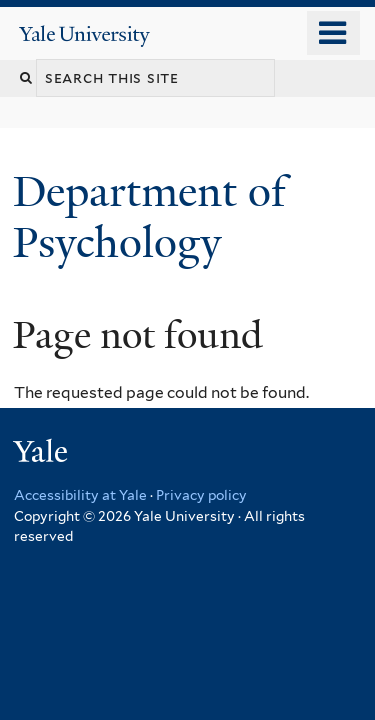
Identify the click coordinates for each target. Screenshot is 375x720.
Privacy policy (201, 495)
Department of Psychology (149, 216)
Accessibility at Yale (80, 495)
